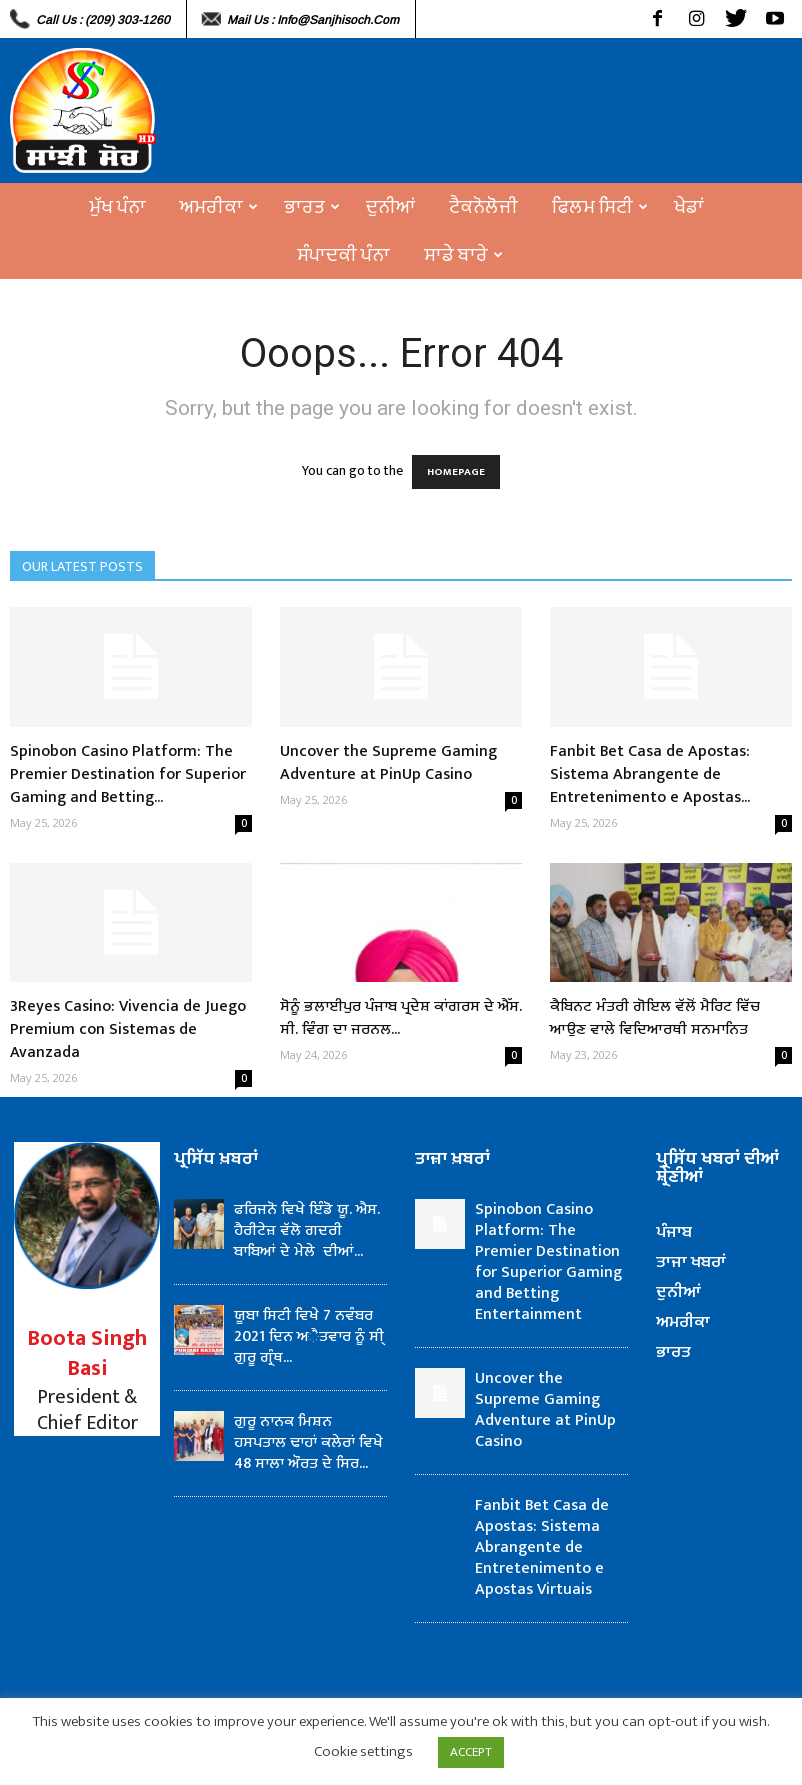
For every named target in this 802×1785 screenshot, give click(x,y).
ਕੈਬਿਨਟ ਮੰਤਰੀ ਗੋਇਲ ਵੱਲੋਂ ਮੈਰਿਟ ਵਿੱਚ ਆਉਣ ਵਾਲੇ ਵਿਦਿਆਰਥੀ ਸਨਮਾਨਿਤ (655, 1018)
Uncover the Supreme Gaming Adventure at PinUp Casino (388, 763)
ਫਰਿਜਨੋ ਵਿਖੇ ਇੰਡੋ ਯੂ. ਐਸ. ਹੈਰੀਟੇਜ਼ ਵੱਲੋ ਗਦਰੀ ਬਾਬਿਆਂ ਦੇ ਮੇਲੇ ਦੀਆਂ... (307, 1230)
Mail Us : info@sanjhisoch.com (313, 20)
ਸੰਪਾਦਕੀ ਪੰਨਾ (343, 255)
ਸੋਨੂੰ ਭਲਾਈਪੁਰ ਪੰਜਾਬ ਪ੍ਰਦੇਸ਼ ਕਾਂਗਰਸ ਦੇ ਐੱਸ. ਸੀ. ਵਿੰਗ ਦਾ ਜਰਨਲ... (401, 1018)
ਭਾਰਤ (312, 207)
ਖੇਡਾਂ (689, 207)
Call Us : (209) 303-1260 (103, 20)
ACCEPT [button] (471, 1752)
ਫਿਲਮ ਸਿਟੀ (600, 207)
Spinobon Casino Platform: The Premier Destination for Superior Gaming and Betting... (128, 774)
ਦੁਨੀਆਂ (390, 207)
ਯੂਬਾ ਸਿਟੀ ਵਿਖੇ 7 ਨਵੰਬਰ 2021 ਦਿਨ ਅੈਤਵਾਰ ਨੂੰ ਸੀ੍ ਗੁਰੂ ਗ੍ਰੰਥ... (309, 1336)
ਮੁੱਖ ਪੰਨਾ (117, 207)
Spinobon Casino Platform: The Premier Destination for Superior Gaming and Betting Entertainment (548, 1262)
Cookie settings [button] (363, 1751)
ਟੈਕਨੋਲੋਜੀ (483, 207)
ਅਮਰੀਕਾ (219, 207)
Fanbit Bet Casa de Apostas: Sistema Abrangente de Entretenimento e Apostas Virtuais (542, 1547)
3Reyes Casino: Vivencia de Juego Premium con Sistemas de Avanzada (128, 1029)
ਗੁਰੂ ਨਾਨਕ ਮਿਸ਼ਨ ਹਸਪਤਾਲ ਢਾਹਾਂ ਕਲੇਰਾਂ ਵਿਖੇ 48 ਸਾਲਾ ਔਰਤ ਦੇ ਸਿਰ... (308, 1442)
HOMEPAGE (456, 472)
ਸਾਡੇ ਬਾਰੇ (463, 255)
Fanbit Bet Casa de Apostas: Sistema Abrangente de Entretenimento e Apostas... (650, 774)
